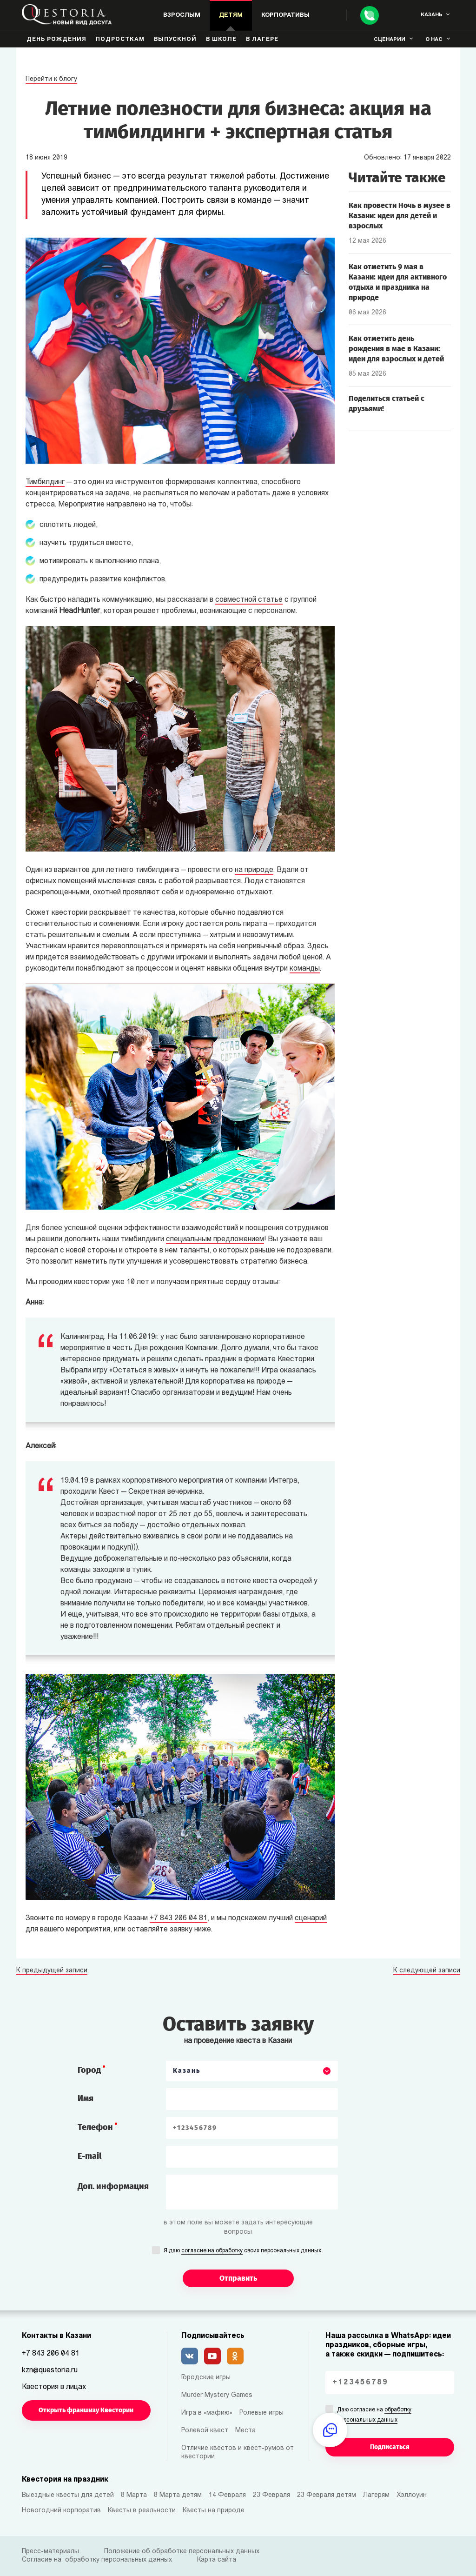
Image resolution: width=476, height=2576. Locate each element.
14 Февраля (227, 2495)
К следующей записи (426, 1971)
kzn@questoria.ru (50, 2370)
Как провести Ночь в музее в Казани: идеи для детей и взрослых (399, 215)
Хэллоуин (412, 2495)
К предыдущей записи (51, 1971)
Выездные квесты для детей (68, 2495)
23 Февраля (271, 2495)
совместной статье (249, 600)
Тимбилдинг (45, 482)
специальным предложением (215, 1239)
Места (245, 2430)
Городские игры (206, 2377)
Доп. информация (113, 2186)
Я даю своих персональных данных (242, 2251)
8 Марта (134, 2495)
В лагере (262, 39)
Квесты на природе (214, 2510)
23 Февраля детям (326, 2495)
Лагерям (376, 2495)
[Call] (369, 15)
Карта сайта (216, 2559)
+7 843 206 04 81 (178, 1918)
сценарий (311, 1918)
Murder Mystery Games (216, 2395)
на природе (254, 870)
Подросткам (120, 39)
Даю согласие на (374, 2415)
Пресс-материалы (50, 2551)
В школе (221, 39)
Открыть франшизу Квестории (86, 2410)
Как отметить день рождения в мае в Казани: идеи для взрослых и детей (396, 348)
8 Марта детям (178, 2495)
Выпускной (175, 39)
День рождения (56, 39)
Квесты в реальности (142, 2510)
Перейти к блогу (51, 79)
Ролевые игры (261, 2413)
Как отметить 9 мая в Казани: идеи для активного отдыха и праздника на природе (398, 282)
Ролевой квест (204, 2430)
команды (305, 968)
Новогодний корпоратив (61, 2510)
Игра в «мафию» (206, 2413)
